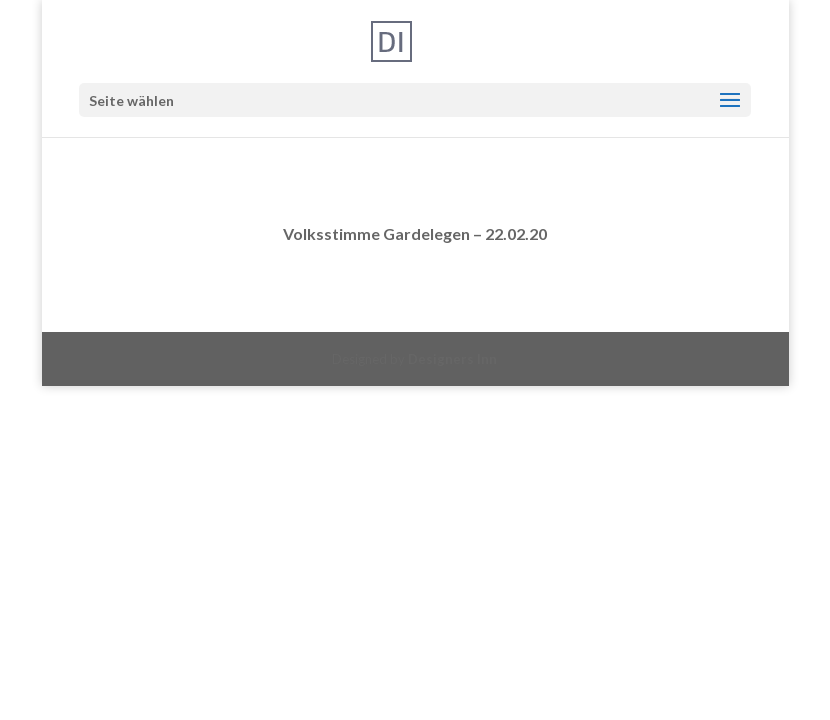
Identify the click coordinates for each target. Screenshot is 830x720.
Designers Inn (452, 359)
